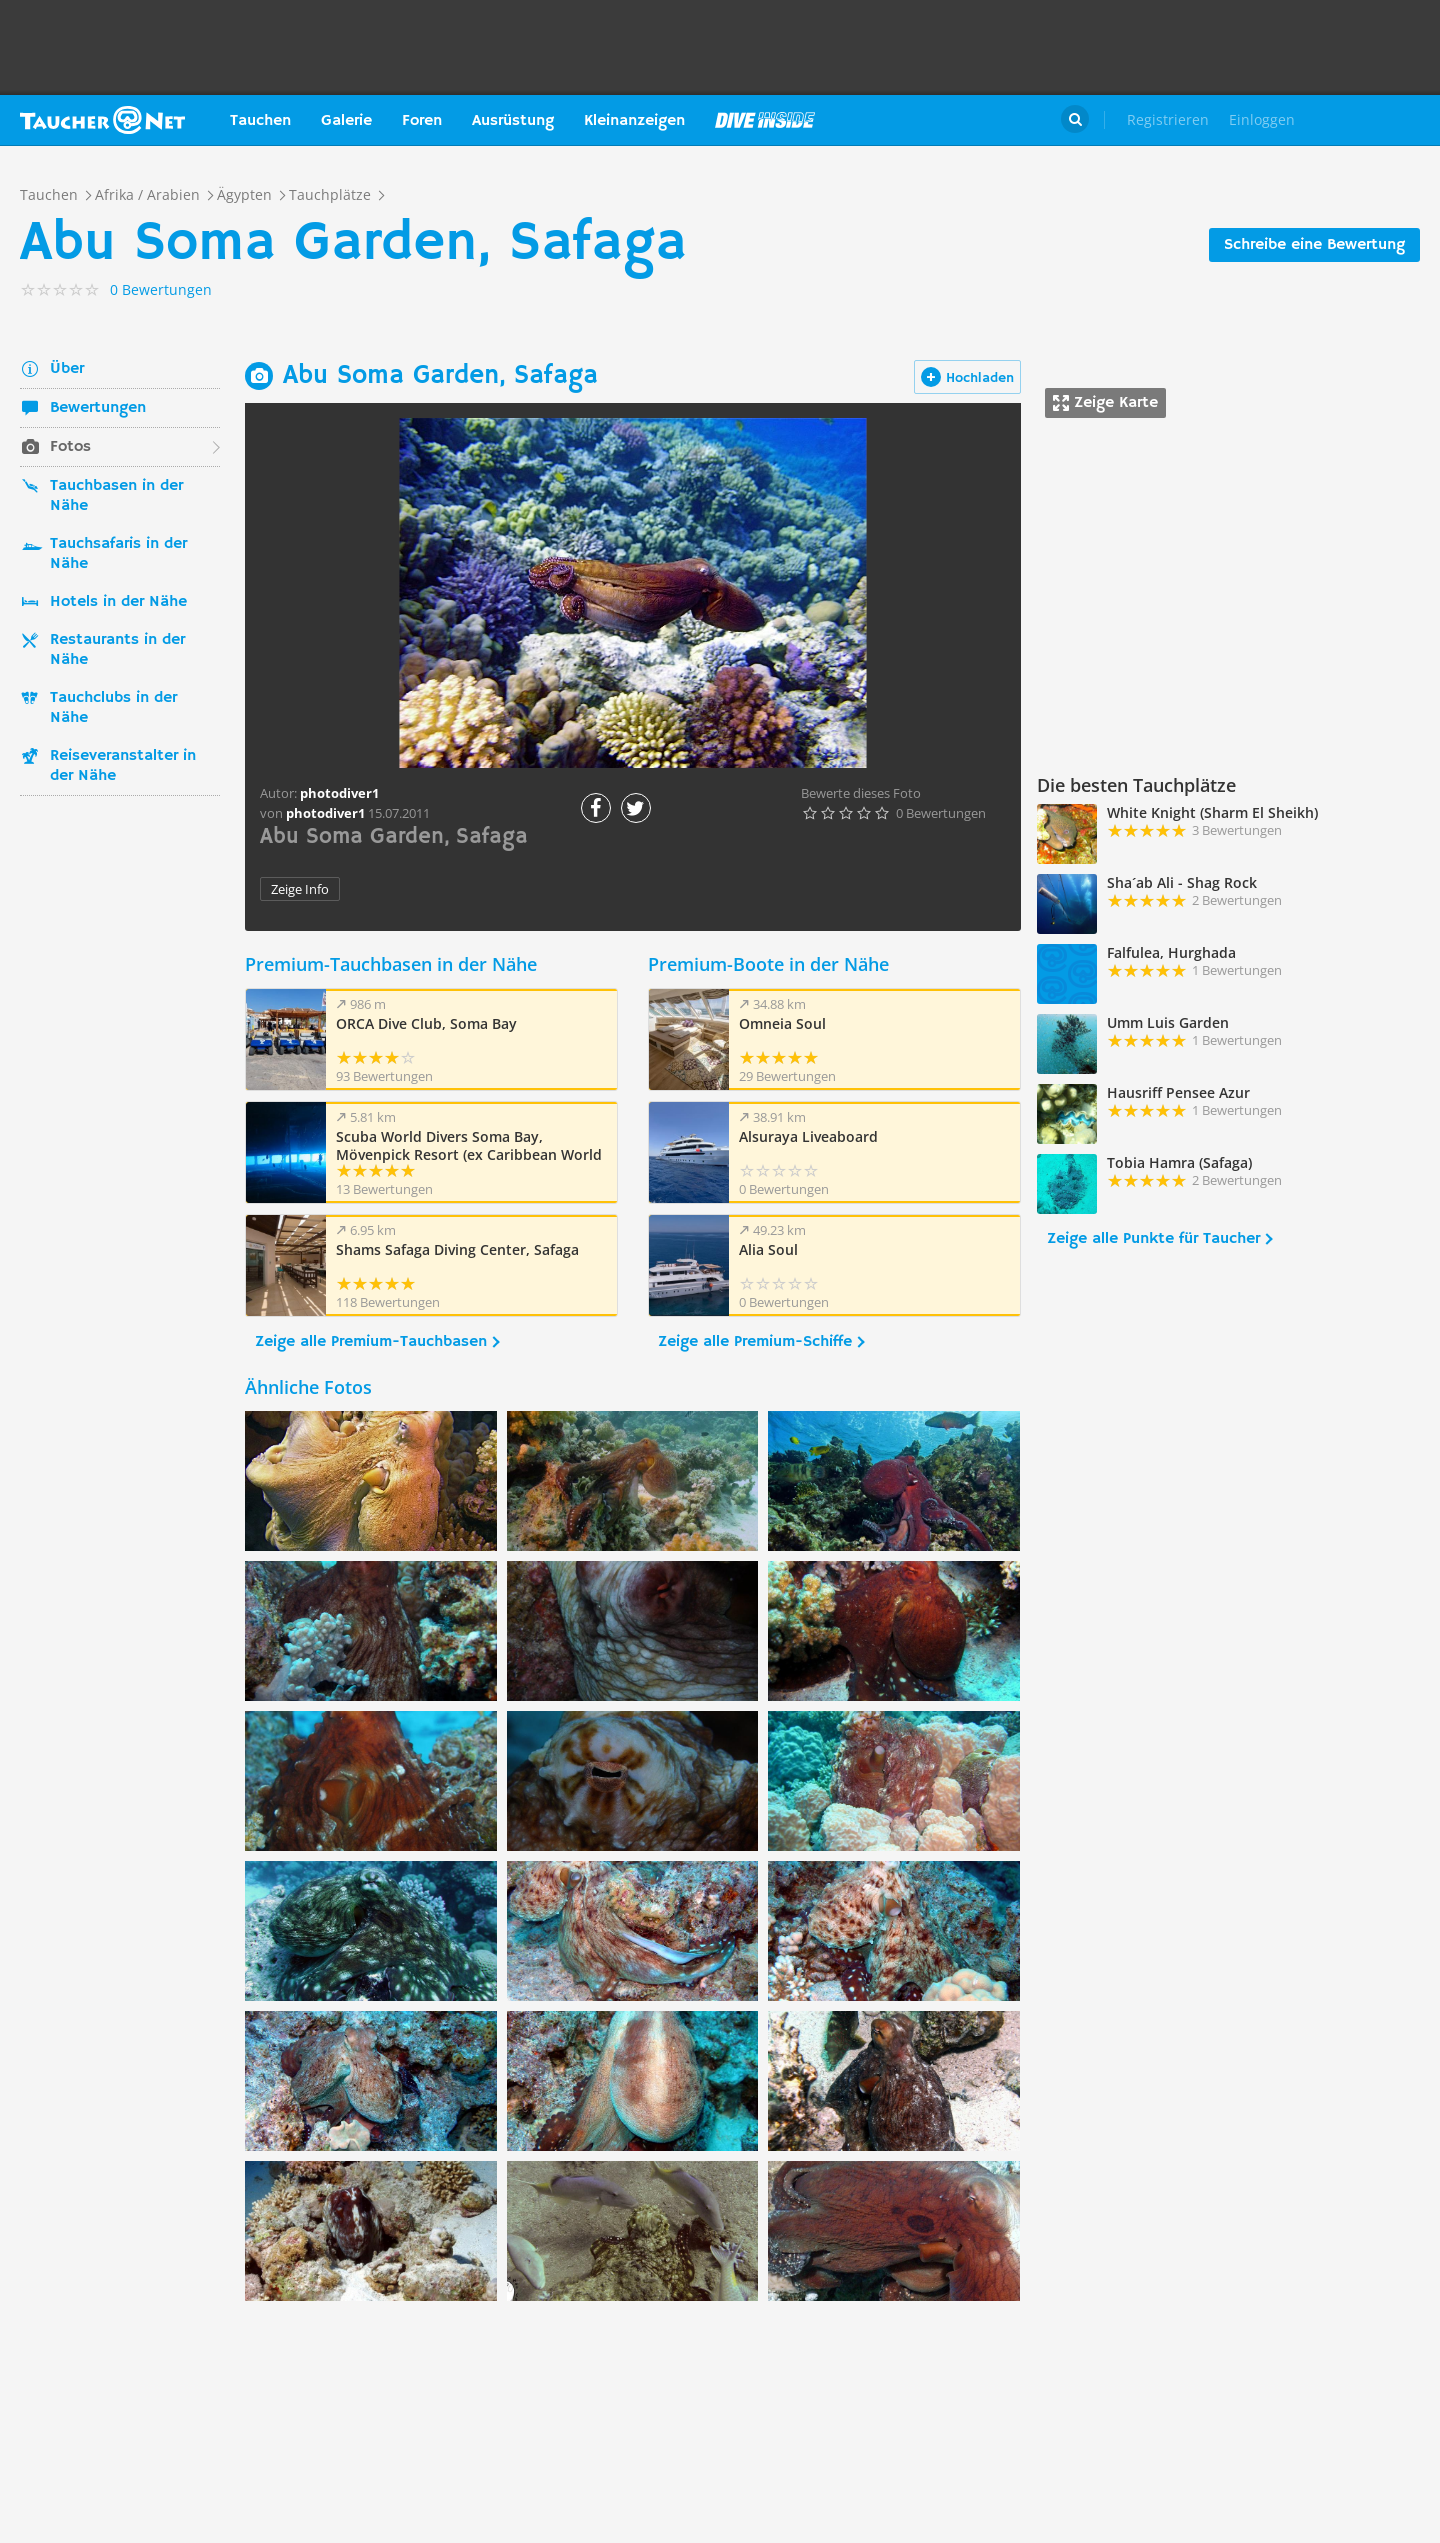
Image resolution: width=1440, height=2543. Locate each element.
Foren (422, 121)
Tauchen (260, 121)
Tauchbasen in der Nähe (116, 496)
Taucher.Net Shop (1376, 120)
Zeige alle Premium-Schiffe (755, 1342)
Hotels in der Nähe (118, 602)
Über (67, 369)
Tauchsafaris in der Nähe (118, 554)
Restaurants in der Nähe (117, 650)
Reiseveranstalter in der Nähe (123, 766)
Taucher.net (102, 120)
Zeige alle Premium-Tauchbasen (371, 1342)
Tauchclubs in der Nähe (113, 708)
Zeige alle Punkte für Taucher (1153, 1239)
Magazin (765, 120)
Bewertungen (98, 408)
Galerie (346, 121)
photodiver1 (325, 813)
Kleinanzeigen (634, 121)
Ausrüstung (513, 121)
